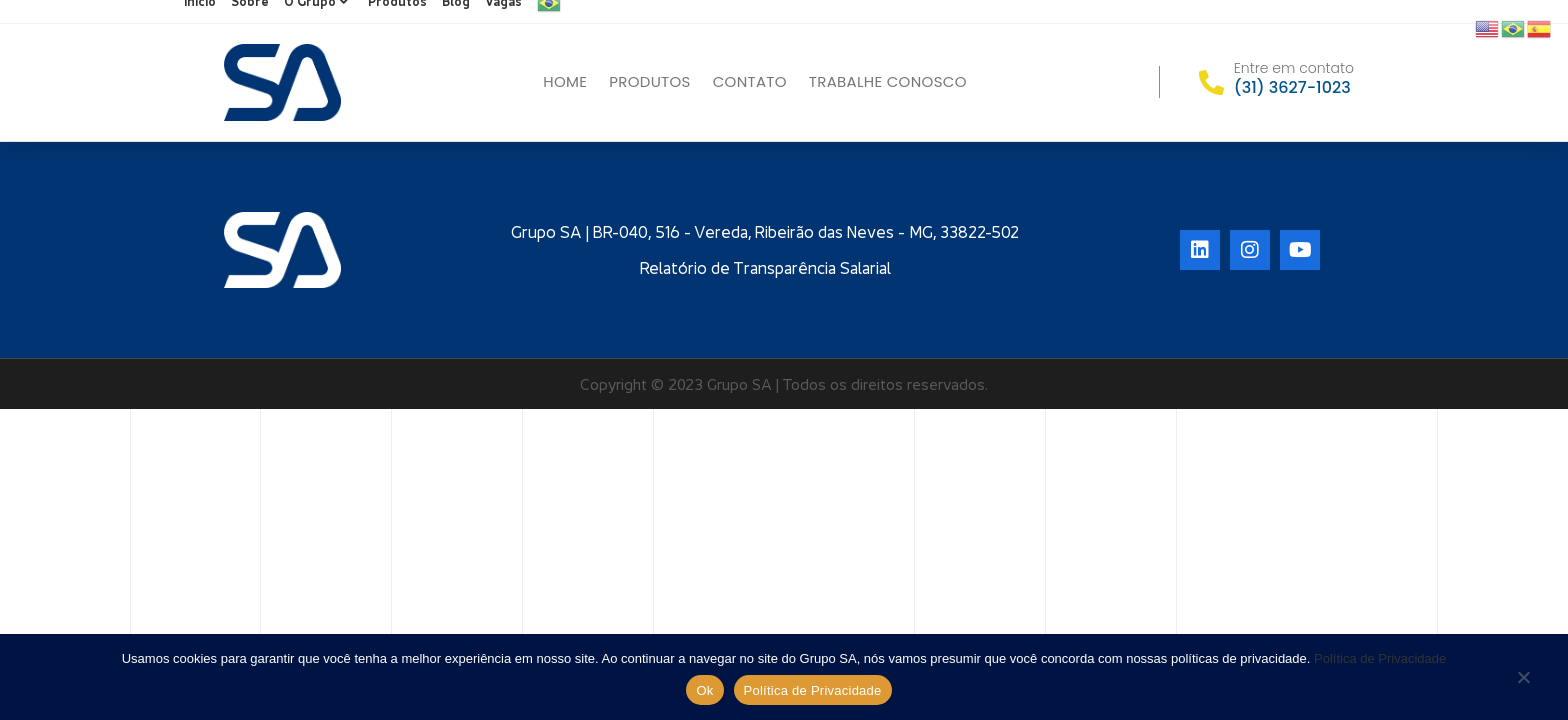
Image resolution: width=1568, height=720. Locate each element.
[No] (1523, 679)
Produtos (649, 81)
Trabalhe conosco (888, 81)
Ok (704, 690)
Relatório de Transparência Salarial (765, 268)
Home (565, 81)
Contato (750, 81)
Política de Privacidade (1380, 658)
